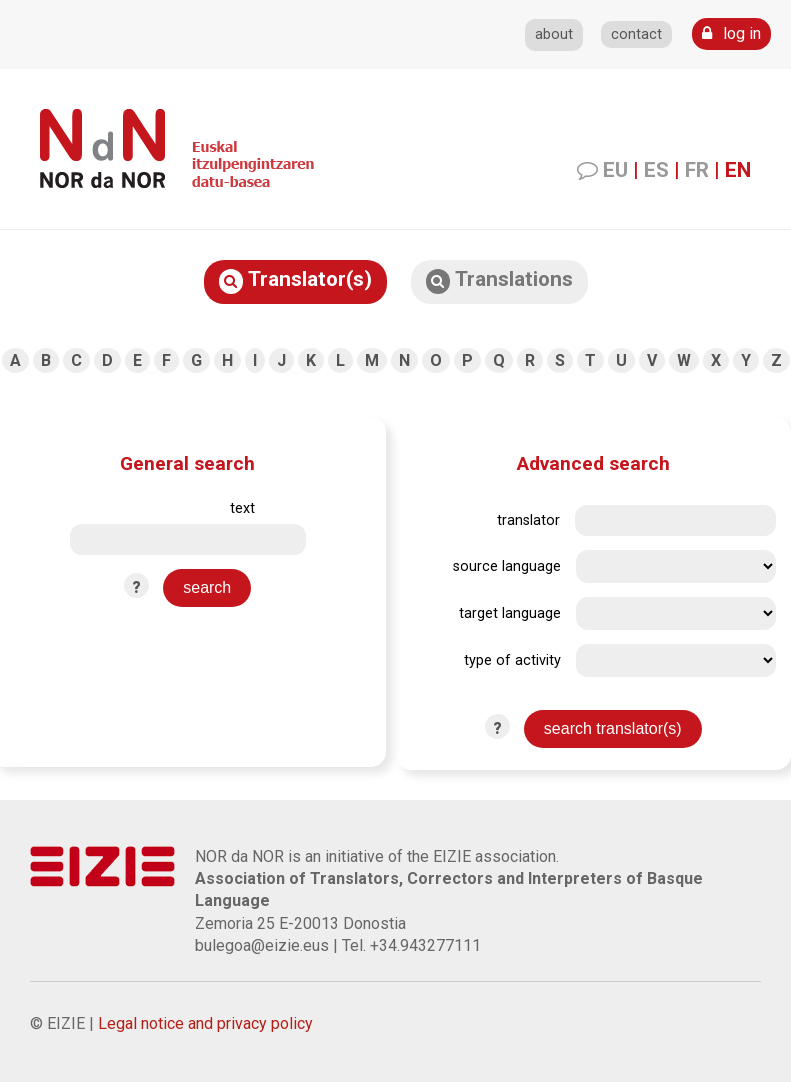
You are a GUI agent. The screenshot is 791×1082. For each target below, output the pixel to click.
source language (507, 566)
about (554, 34)
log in (731, 33)
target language (510, 613)
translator (528, 520)
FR (697, 170)
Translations (499, 280)
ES (656, 170)
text (242, 508)
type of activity (512, 660)
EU (615, 170)
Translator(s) (295, 280)
